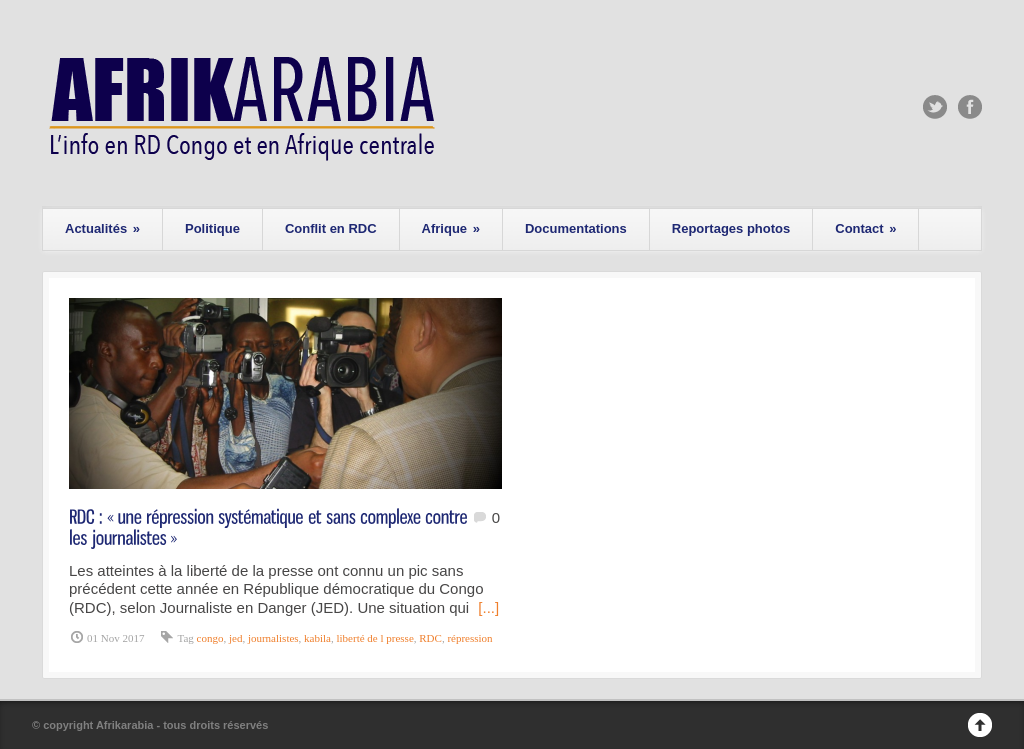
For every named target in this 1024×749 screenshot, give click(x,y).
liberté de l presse (375, 638)
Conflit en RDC (331, 228)
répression (469, 638)
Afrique (451, 228)
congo (210, 638)
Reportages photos (731, 228)
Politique (212, 228)
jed (235, 638)
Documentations (576, 228)
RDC (430, 638)
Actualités (102, 228)
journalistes (273, 638)
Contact (865, 228)
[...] (488, 607)
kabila (317, 638)
